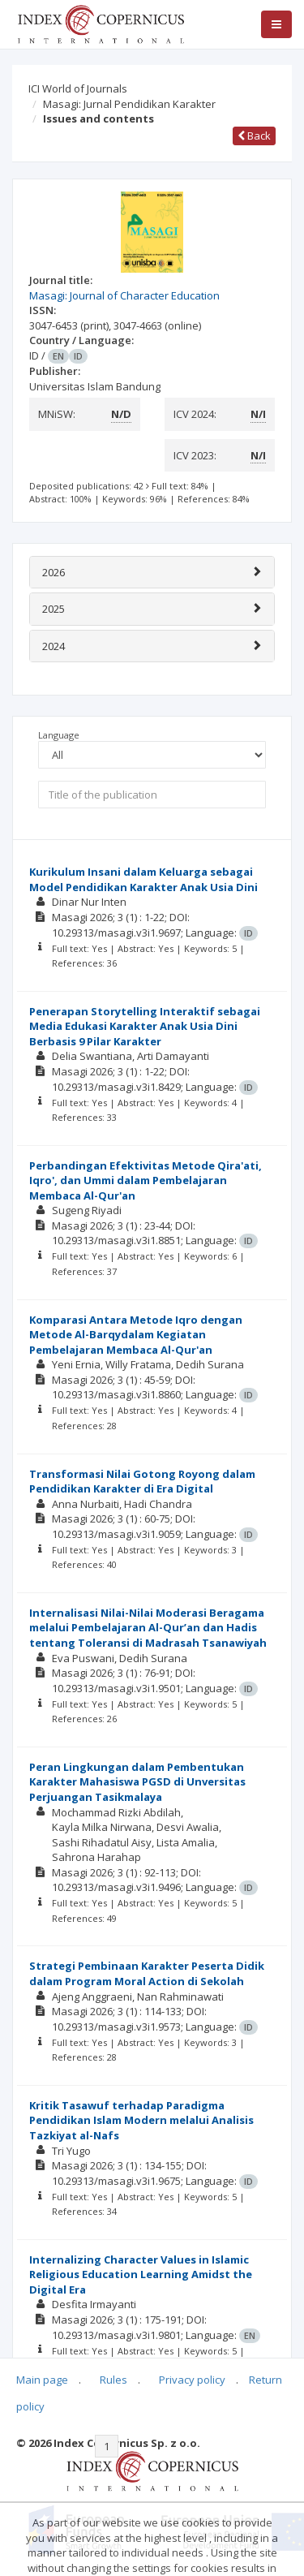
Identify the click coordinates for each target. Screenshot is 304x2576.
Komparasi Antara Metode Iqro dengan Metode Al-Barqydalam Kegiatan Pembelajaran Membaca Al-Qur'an (135, 1334)
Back (254, 135)
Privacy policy (192, 2379)
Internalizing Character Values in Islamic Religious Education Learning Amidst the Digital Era (140, 2274)
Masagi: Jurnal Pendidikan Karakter (129, 104)
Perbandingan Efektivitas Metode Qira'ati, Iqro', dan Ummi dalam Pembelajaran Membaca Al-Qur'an (145, 1180)
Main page (42, 2379)
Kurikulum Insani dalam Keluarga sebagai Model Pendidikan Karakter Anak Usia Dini (143, 879)
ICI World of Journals (77, 88)
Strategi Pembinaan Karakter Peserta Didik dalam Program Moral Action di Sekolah (146, 1973)
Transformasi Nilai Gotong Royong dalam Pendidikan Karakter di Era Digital (142, 1482)
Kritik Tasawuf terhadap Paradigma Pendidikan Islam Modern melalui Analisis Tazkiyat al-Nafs (141, 2120)
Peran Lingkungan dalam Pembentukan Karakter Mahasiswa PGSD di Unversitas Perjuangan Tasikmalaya (137, 1782)
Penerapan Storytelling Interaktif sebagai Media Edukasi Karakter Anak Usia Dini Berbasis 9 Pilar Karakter (144, 1026)
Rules (113, 2379)
